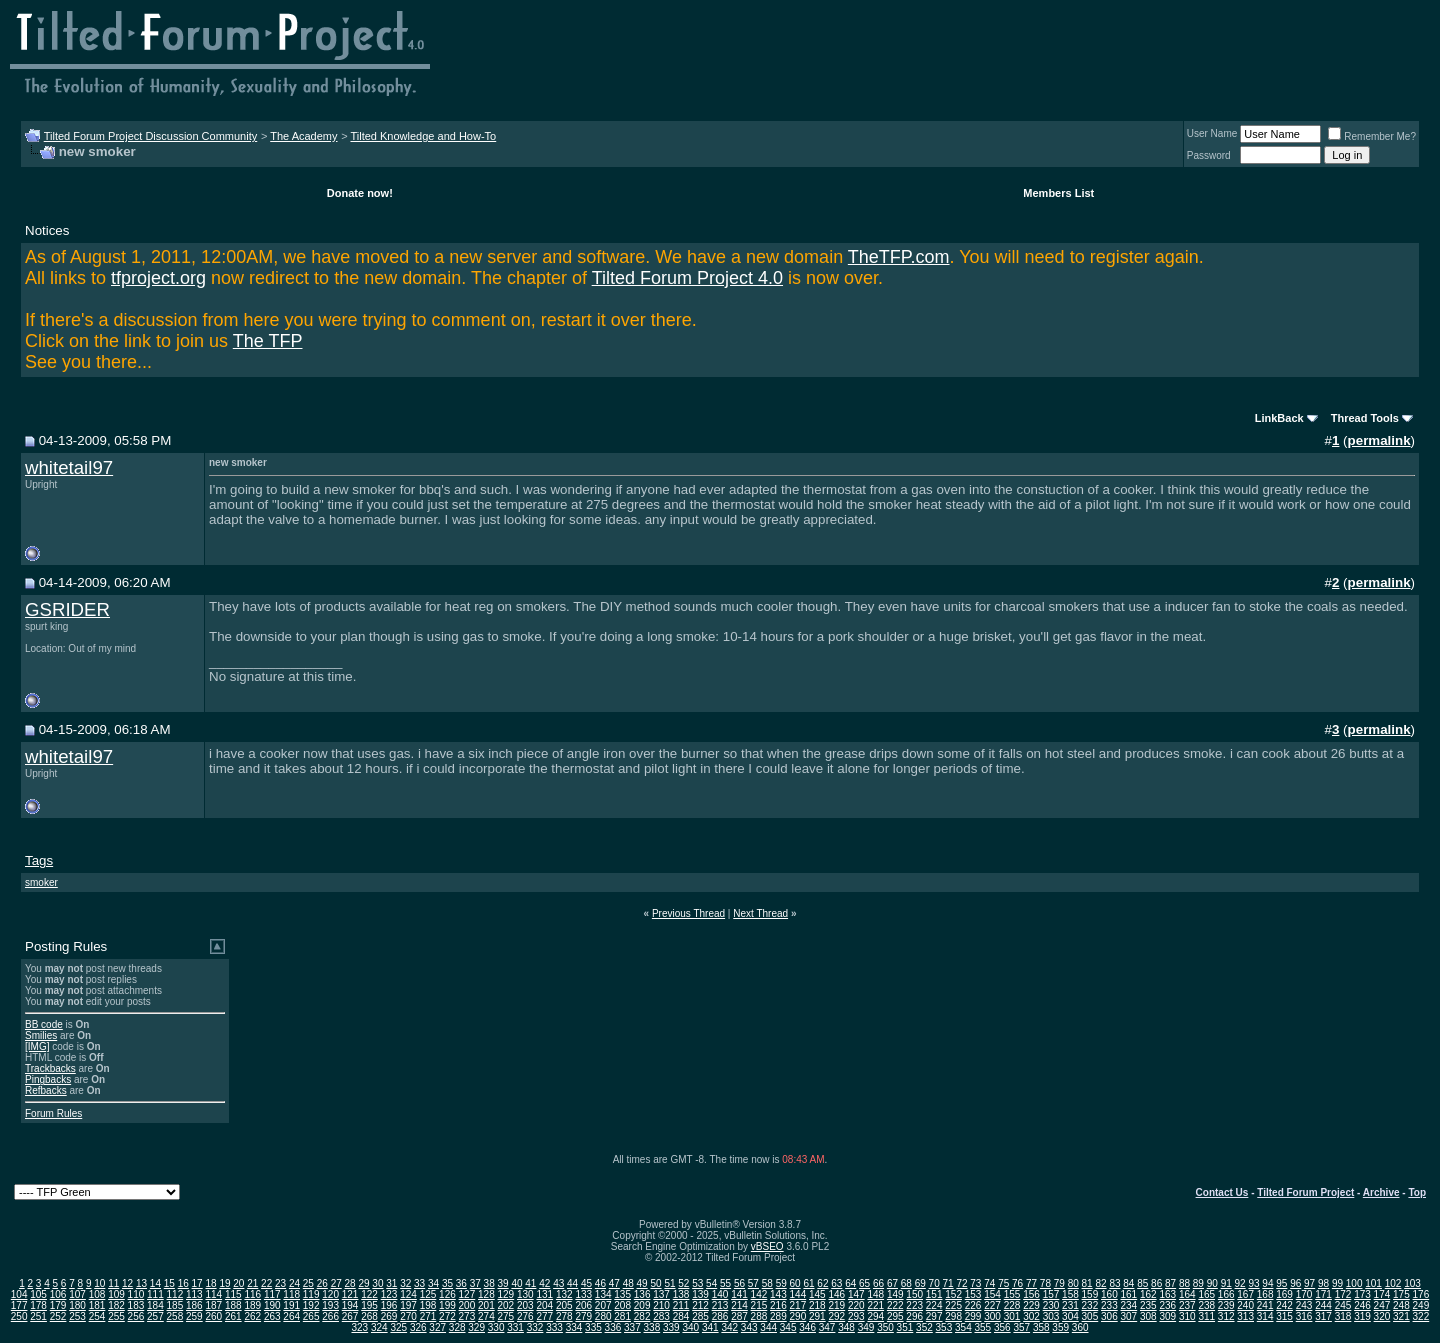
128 (486, 1294)
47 (614, 1283)
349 (866, 1327)
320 (1382, 1316)
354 (963, 1327)
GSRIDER (67, 609)
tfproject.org (158, 278)
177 (19, 1305)
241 (1265, 1305)
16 (183, 1283)
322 (1421, 1316)
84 (1128, 1283)
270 (408, 1316)
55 (725, 1283)
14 (155, 1283)
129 (506, 1294)
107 (77, 1294)
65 (864, 1283)
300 (992, 1316)
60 (795, 1283)
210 (661, 1305)
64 (850, 1283)
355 (982, 1327)
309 (1167, 1316)
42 (544, 1283)
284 (681, 1316)
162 (1148, 1294)
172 (1343, 1294)
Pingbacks (48, 1079)
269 (389, 1316)
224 (934, 1305)
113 (194, 1294)
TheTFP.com (899, 257)
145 (817, 1294)
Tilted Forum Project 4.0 (687, 278)
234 (1129, 1305)
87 (1170, 1283)
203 (525, 1305)
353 (944, 1327)
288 (759, 1316)
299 (973, 1316)
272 (447, 1316)
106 (58, 1294)
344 (768, 1327)
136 (642, 1294)
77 (1031, 1283)
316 (1304, 1316)
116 (252, 1294)
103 (1412, 1283)
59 (781, 1283)
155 (1012, 1294)
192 (311, 1305)
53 (697, 1283)
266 (330, 1316)
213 (720, 1305)
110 (136, 1294)
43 (558, 1283)
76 (1017, 1283)
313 (1245, 1316)
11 (113, 1283)
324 (379, 1327)
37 (475, 1283)
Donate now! (360, 193)
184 (155, 1305)
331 (515, 1327)
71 (948, 1283)
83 (1114, 1283)
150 (914, 1294)
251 (38, 1316)
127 (467, 1294)
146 (836, 1294)
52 (683, 1283)
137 (661, 1294)
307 (1129, 1316)
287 (739, 1316)
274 (486, 1316)
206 (583, 1305)
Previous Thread (688, 913)
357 (1021, 1327)
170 (1304, 1294)
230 (1051, 1305)
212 (700, 1305)
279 (583, 1316)
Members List (1058, 193)
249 (1421, 1305)
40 (516, 1283)
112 (175, 1294)
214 (739, 1305)
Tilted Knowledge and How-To (423, 136)
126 (447, 1294)
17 (197, 1283)
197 (408, 1305)
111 (155, 1294)
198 (428, 1305)
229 (1031, 1305)
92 (1240, 1283)
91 (1226, 1283)
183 (136, 1305)
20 (238, 1283)
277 (544, 1316)
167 (1245, 1294)
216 (778, 1305)
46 (600, 1283)
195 (369, 1305)
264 (291, 1316)
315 (1284, 1316)
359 (1060, 1327)
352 (924, 1327)
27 (336, 1283)
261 (233, 1316)
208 (622, 1305)
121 (350, 1294)
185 (175, 1305)
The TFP (268, 341)
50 (655, 1283)
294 (875, 1316)
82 (1100, 1283)
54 (711, 1283)
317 (1323, 1316)
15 (169, 1283)
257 (155, 1316)
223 (914, 1305)
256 (136, 1316)
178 (38, 1305)
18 (210, 1283)
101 (1373, 1283)
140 (720, 1294)
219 (836, 1305)
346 (807, 1327)
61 (808, 1283)
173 (1362, 1294)
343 (749, 1327)
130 (525, 1294)
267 (350, 1316)
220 (856, 1305)
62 (822, 1283)
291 (817, 1316)
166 (1226, 1294)
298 (953, 1316)
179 (58, 1305)
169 (1284, 1294)
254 (97, 1316)
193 (330, 1305)
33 (419, 1283)
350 (885, 1327)
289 (778, 1316)
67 (892, 1283)
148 (875, 1294)
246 (1362, 1305)
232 (1090, 1305)
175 (1401, 1294)
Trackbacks (50, 1068)
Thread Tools (1365, 418)
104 (19, 1294)
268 (369, 1316)
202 (506, 1305)
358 (1041, 1327)
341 (710, 1327)
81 (1087, 1283)
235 (1148, 1305)
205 (564, 1305)
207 (603, 1305)
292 (836, 1316)
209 (642, 1305)
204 (544, 1305)
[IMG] (37, 1046)
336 (613, 1327)
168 (1265, 1294)
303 (1051, 1316)
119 (311, 1294)
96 (1295, 1283)
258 (175, 1316)
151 (934, 1294)
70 (934, 1283)
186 (194, 1305)
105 (38, 1294)
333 (554, 1327)
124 (408, 1294)
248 (1401, 1305)
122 (369, 1294)
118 (291, 1294)
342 (729, 1327)
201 (486, 1305)
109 (116, 1294)
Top (1417, 1192)
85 (1142, 1283)
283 (661, 1316)
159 (1090, 1294)
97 (1309, 1283)
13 (141, 1283)
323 (359, 1327)
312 (1226, 1316)
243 (1304, 1305)
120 (330, 1294)
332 (535, 1327)
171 (1323, 1294)
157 (1051, 1294)
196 (389, 1305)
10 (99, 1283)
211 (681, 1305)
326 (418, 1327)
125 (428, 1294)
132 (564, 1294)
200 (467, 1305)
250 (19, 1316)
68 (906, 1283)
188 (233, 1305)
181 (97, 1305)
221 (875, 1305)
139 (700, 1294)
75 (1003, 1283)
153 (973, 1294)
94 (1267, 1283)
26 (322, 1283)
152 (953, 1294)
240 (1245, 1305)
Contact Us (1222, 1192)
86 (1156, 1283)
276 (525, 1316)
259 (194, 1316)
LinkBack (1279, 418)
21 (252, 1283)
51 (669, 1283)
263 (272, 1316)
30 (377, 1283)
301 (1012, 1316)
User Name (1212, 133)
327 (437, 1327)
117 (272, 1294)
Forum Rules (53, 1113)
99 (1337, 1283)
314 (1265, 1316)
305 (1090, 1316)
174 (1382, 1294)
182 (116, 1305)
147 (856, 1294)
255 (116, 1316)
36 (461, 1283)
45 (586, 1283)
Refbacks (46, 1090)
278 (564, 1316)
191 (291, 1305)
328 (457, 1327)
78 (1045, 1283)
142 (759, 1294)
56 (739, 1283)
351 (905, 1327)
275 (506, 1316)
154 (992, 1294)
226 (973, 1305)
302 (1031, 1316)
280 (603, 1316)
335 (593, 1327)
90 (1212, 1283)
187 (213, 1305)
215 (759, 1305)
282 (642, 1316)
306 (1109, 1316)
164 (1187, 1294)
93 (1253, 1283)
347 (827, 1327)
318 (1343, 1316)
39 (503, 1283)
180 (77, 1305)
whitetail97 (69, 467)
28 (350, 1283)
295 (895, 1316)
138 (681, 1294)
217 (798, 1305)
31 (391, 1283)
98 (1323, 1283)
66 (878, 1283)
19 (224, 1283)
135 (622, 1294)
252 (58, 1316)
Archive (1381, 1192)
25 (308, 1283)
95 (1281, 1283)
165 (1206, 1294)
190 (272, 1305)
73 (975, 1283)
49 (642, 1283)
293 (856, 1316)
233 (1109, 1305)
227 (992, 1305)
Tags (39, 860)
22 (266, 1283)
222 (895, 1305)
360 (1080, 1327)
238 (1206, 1305)
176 (1421, 1294)
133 (583, 1294)
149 (895, 1294)
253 (77, 1316)
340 (690, 1327)
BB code (44, 1024)
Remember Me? (1372, 136)
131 (544, 1294)
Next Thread (760, 913)
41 (530, 1283)
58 (767, 1283)
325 (398, 1327)
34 (433, 1283)
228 (1012, 1305)
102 (1393, 1283)
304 (1070, 1316)
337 (632, 1327)
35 (447, 1283)
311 (1206, 1316)
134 (603, 1294)
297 (934, 1316)
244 (1323, 1305)
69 (920, 1283)
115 (233, 1294)
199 (447, 1305)
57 (753, 1283)
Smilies (41, 1035)
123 (389, 1294)
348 (846, 1327)
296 (914, 1316)
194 (350, 1305)
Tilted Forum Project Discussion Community (151, 136)
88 (1184, 1283)
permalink (1379, 440)
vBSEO (767, 1246)
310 (1187, 1316)
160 (1109, 1294)
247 (1382, 1305)
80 (1073, 1283)
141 (739, 1294)
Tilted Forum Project (1305, 1192)
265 (311, 1316)
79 (1059, 1283)
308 (1148, 1316)
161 (1129, 1294)
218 (817, 1305)
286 (720, 1316)
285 (700, 1316)
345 (788, 1327)
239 (1226, 1305)
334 (574, 1327)
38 (489, 1283)
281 (622, 1316)
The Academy (303, 136)
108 (97, 1294)
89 (1198, 1283)
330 (496, 1327)
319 (1362, 1316)
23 (280, 1283)
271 (428, 1316)
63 (836, 1283)
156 (1031, 1294)
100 (1354, 1283)
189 (252, 1305)
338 (652, 1327)
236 (1167, 1305)
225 (953, 1305)
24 (294, 1283)
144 (798, 1294)
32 (405, 1283)
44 (572, 1283)
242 (1284, 1305)
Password (1209, 155)
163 (1167, 1294)
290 (798, 1316)
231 (1070, 1305)
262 (252, 1316)
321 (1401, 1316)
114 (213, 1294)
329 (476, 1327)
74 (989, 1283)
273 (467, 1316)
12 (127, 1283)
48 (628, 1283)
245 (1343, 1305)
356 (1002, 1327)
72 (961, 1283)
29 (363, 1283)
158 (1070, 1294)
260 (213, 1316)
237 (1187, 1305)
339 (671, 1327)
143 (778, 1294)
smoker (41, 882)
